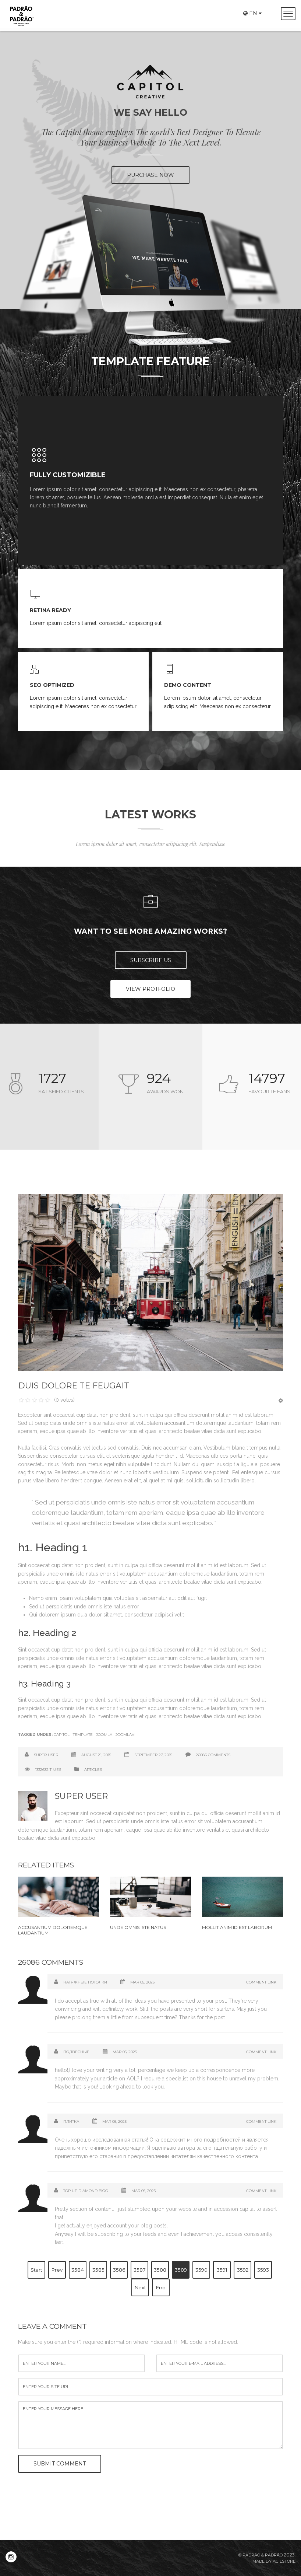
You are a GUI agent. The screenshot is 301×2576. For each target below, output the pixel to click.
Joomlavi (125, 1734)
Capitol (62, 1734)
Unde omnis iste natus (138, 1927)
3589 (181, 2270)
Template (83, 1734)
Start (36, 2270)
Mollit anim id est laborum (237, 1927)
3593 (263, 2270)
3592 (242, 2270)
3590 (201, 2270)
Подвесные (76, 2051)
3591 (222, 2270)
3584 (77, 2270)
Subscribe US (150, 960)
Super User (46, 1754)
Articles (93, 1769)
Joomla (104, 1734)
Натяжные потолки (85, 1982)
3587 (140, 2270)
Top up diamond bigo (85, 2190)
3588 (160, 2270)
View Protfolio (150, 989)
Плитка (71, 2121)
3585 (98, 2270)
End (161, 2287)
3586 (119, 2270)
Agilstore (284, 2561)
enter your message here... (150, 2425)
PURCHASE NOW (150, 175)
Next (140, 2287)
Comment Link (261, 1982)
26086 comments (213, 1754)
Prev (57, 2270)
